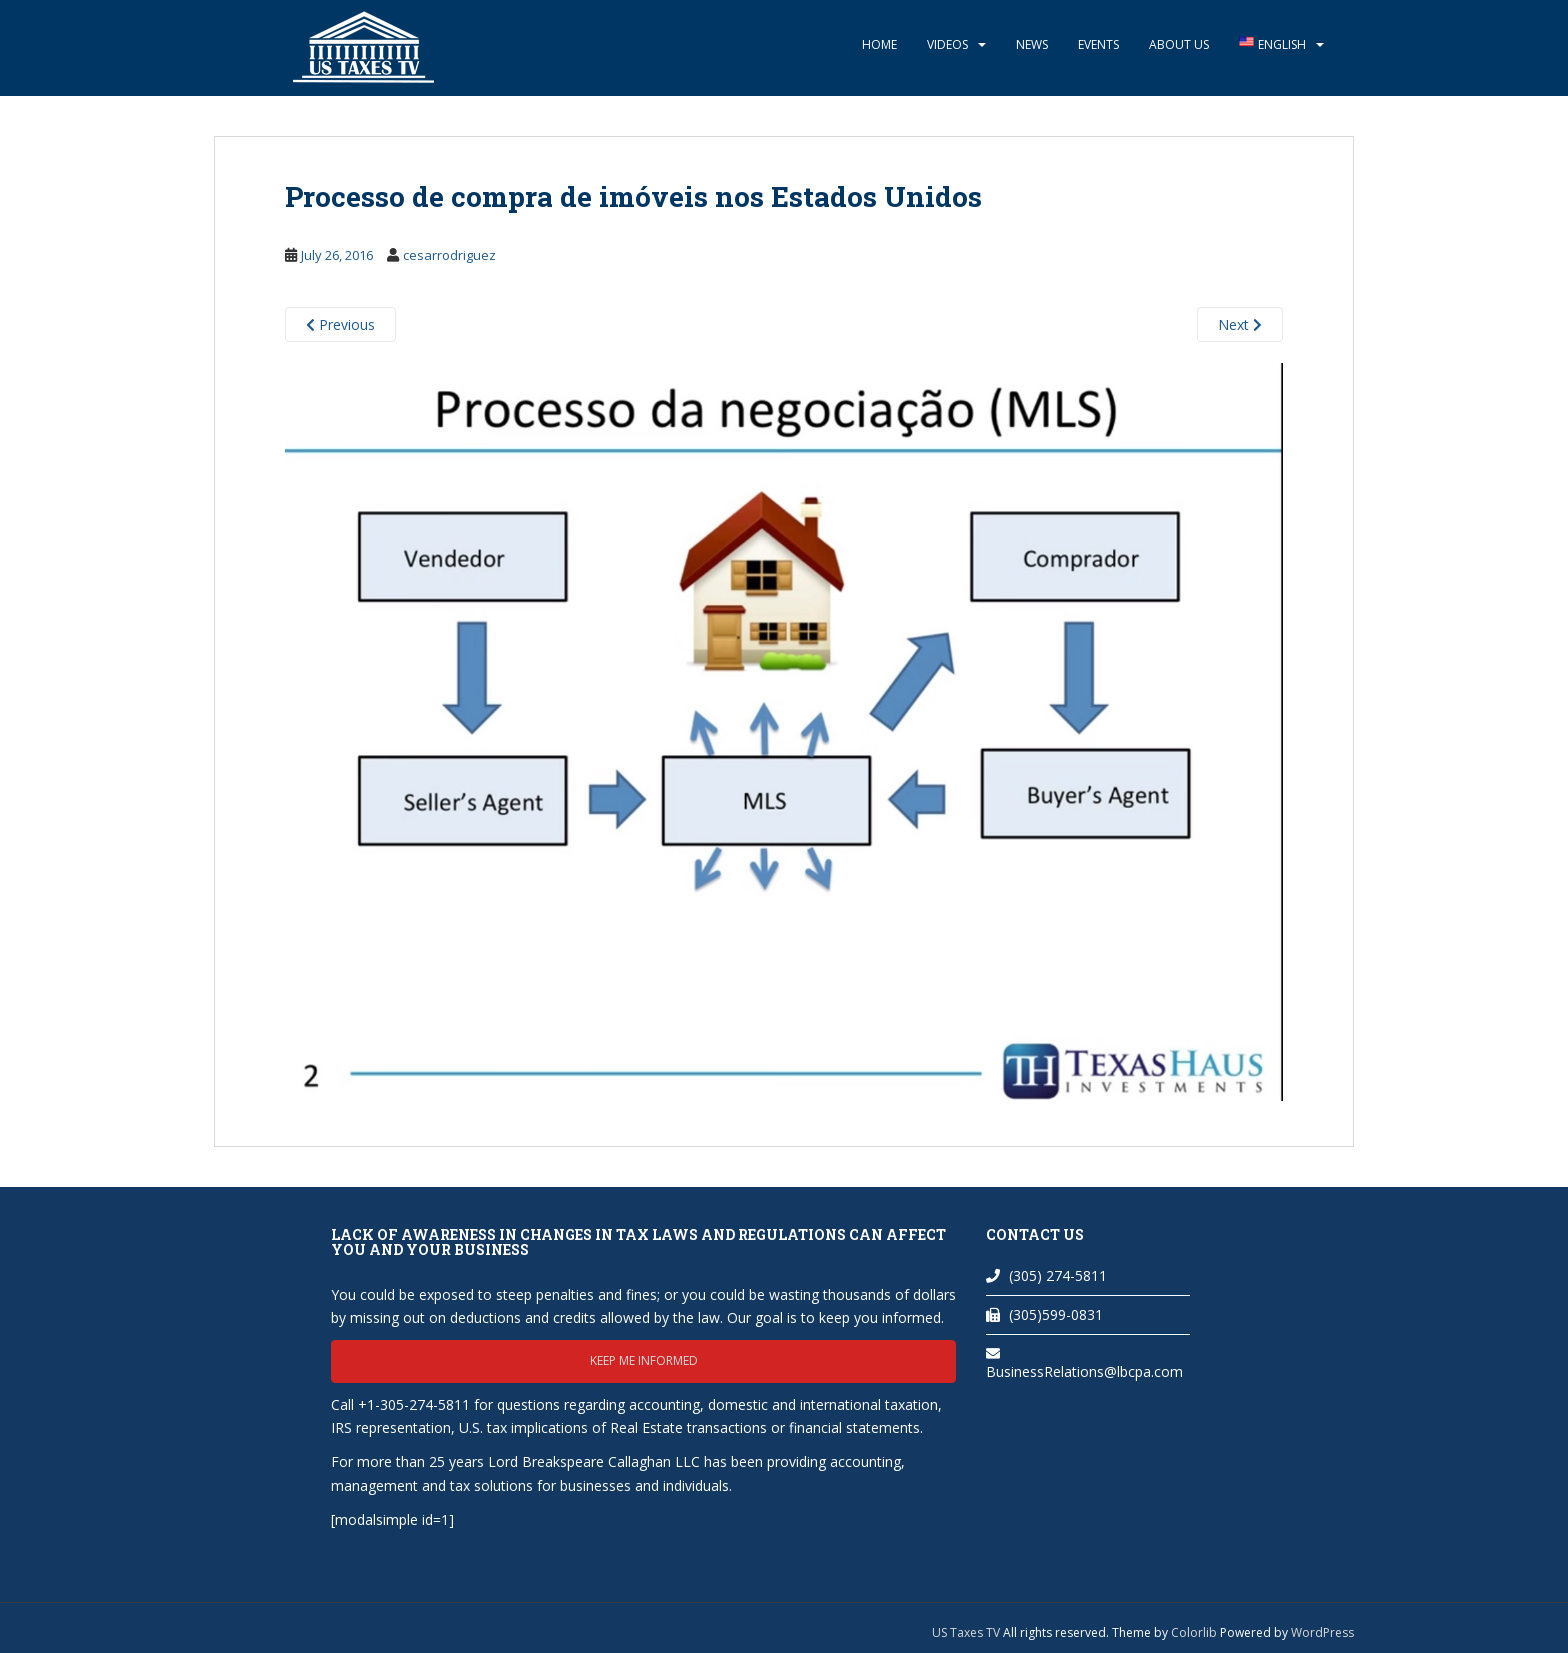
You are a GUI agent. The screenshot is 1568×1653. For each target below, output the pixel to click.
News (1032, 44)
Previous (340, 324)
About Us (1179, 44)
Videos (947, 44)
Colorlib (1194, 1632)
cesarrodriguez (449, 255)
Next (1240, 324)
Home (879, 44)
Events (1098, 44)
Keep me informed (644, 1360)
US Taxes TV (967, 1632)
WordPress (1322, 1632)
